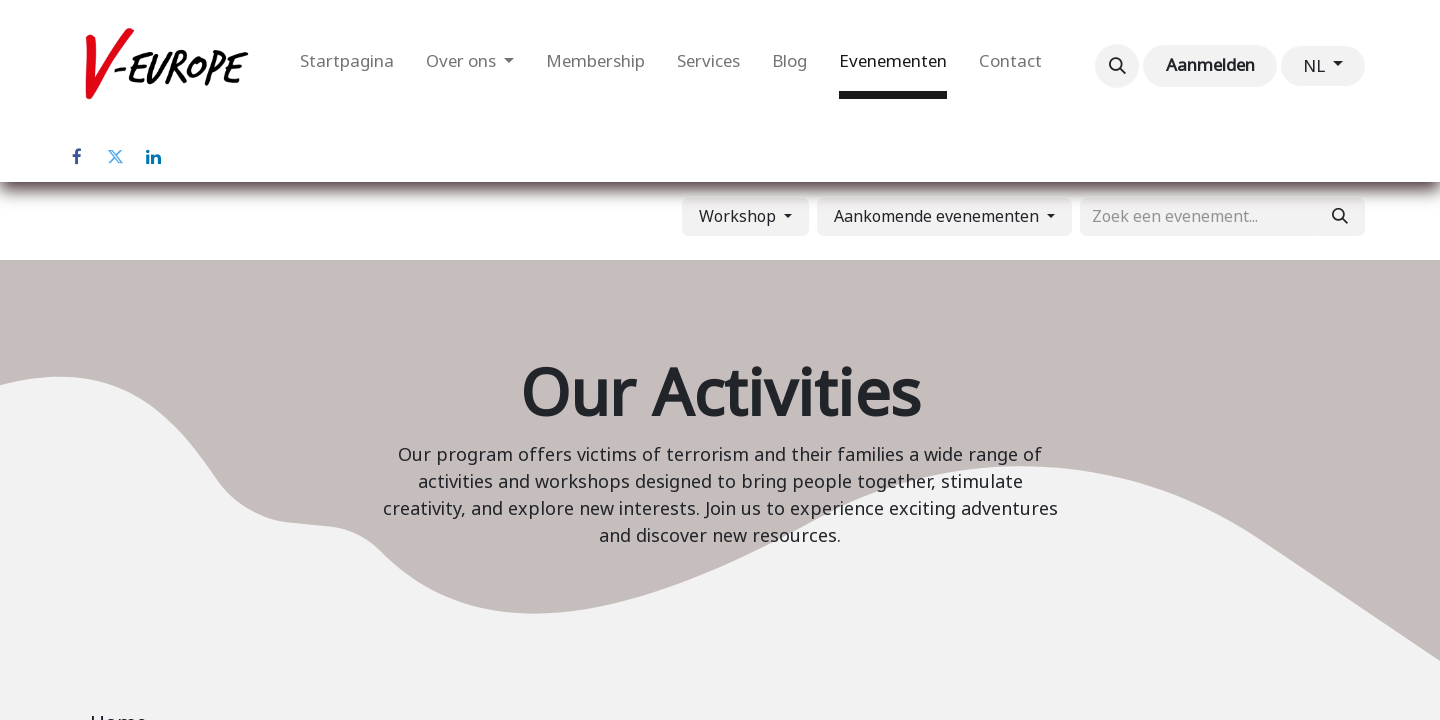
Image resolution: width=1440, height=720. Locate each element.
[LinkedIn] (153, 157)
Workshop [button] (739, 216)
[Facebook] (77, 157)
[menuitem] (347, 66)
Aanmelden (1210, 65)
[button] (1117, 66)
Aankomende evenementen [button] (938, 216)
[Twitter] (115, 157)
